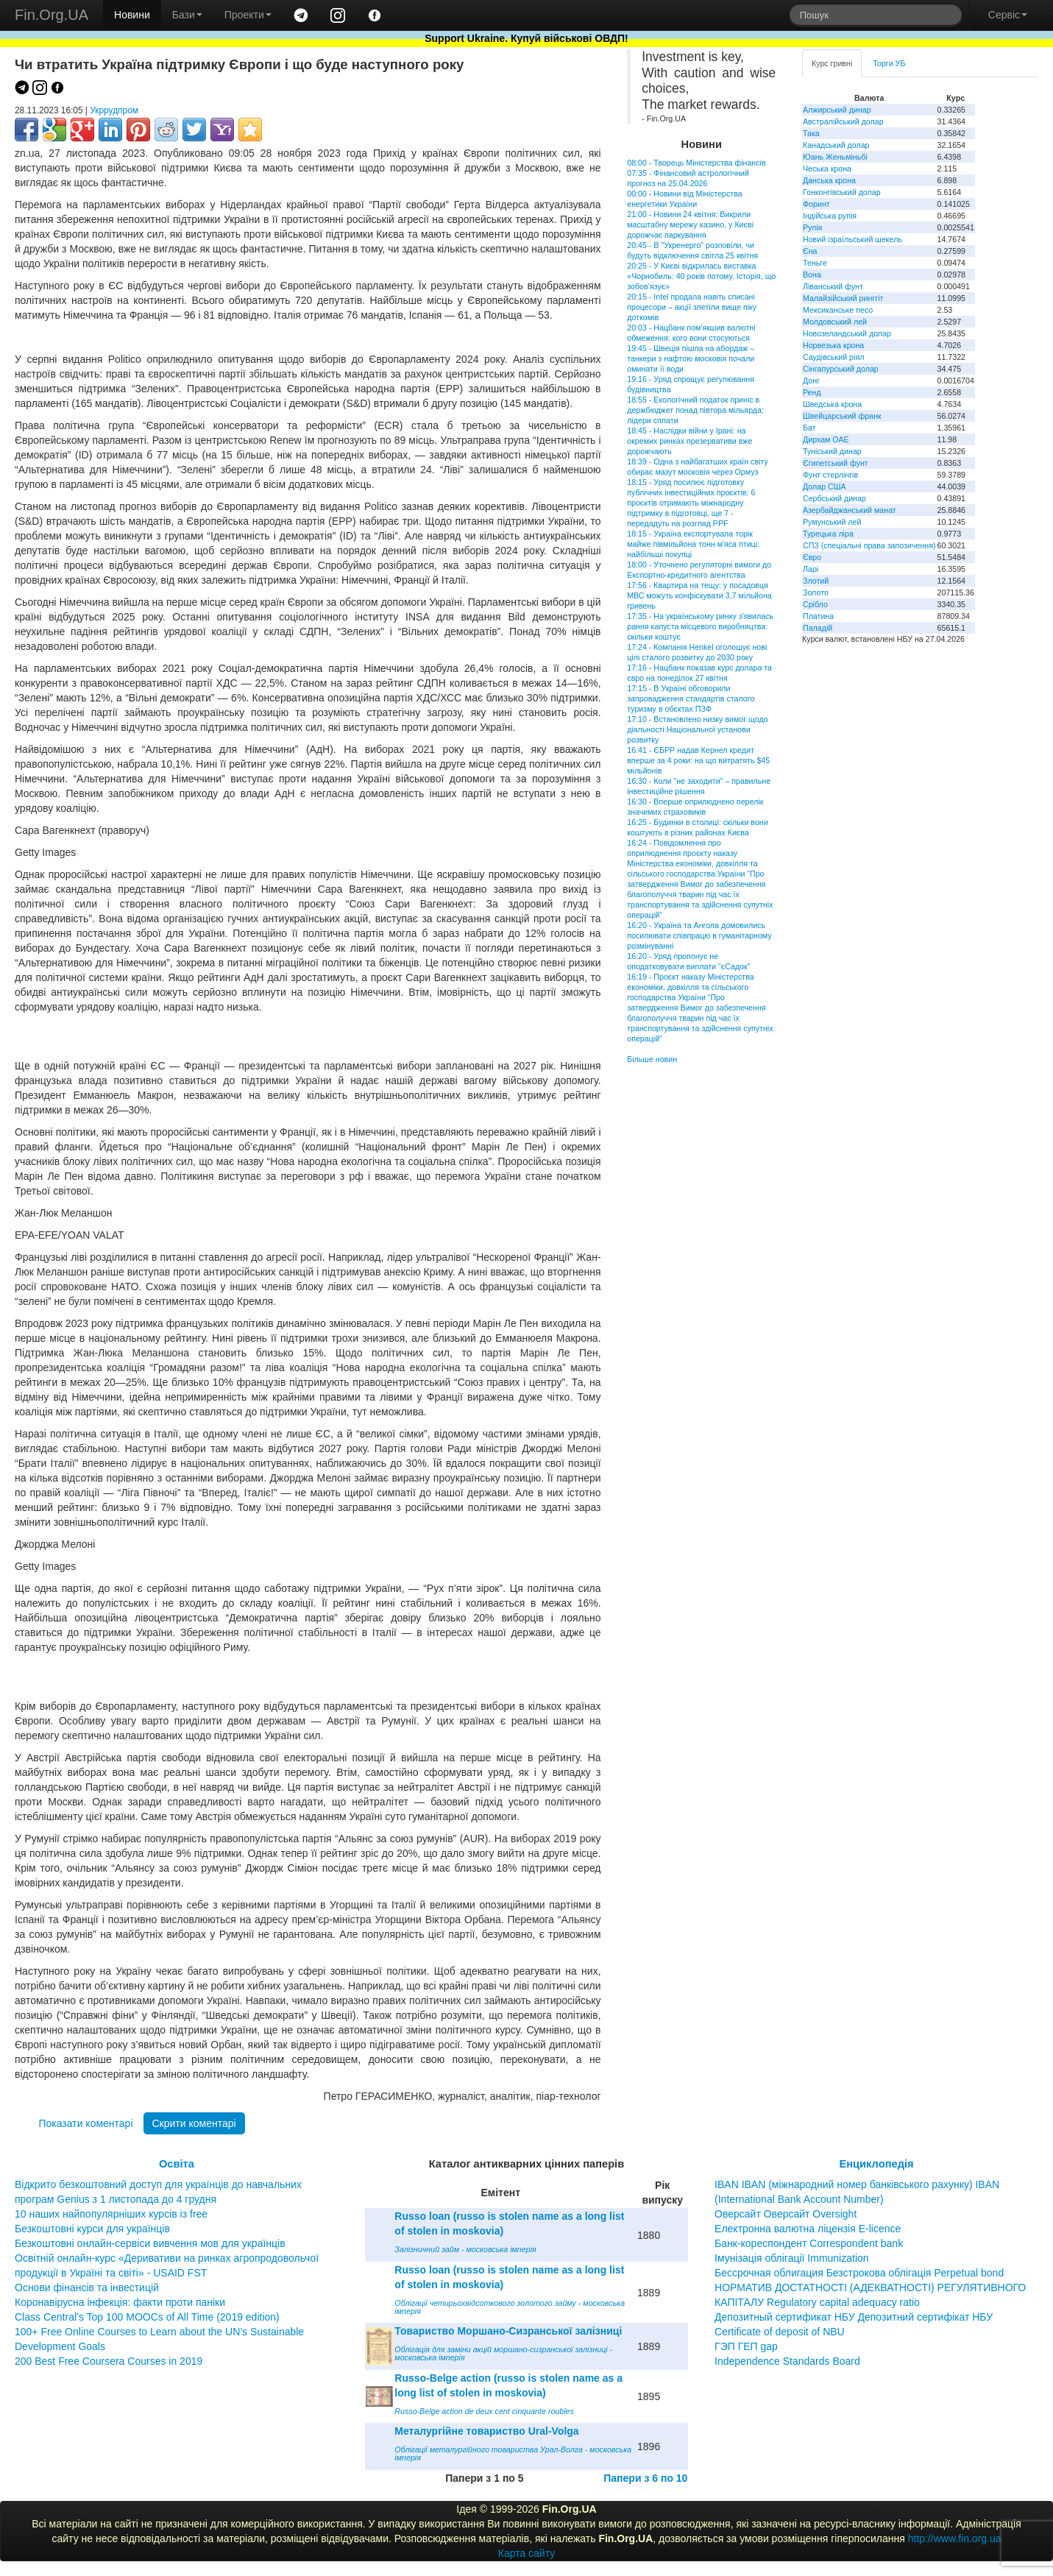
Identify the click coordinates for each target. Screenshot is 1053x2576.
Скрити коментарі (194, 2123)
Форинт (816, 203)
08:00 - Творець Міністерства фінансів (696, 162)
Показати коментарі (85, 2123)
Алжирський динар (837, 109)
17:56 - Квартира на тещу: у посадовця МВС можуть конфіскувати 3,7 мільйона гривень (699, 595)
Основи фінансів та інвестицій (87, 2287)
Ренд (812, 392)
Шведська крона (832, 404)
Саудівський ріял (833, 357)
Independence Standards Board (787, 2361)
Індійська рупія (830, 215)
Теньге (815, 262)
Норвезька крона (833, 345)
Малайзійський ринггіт (843, 298)
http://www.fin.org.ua (954, 2538)
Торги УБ (889, 63)
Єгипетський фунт (835, 463)
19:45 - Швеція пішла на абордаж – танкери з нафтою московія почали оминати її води (690, 358)
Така (811, 133)
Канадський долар (836, 145)
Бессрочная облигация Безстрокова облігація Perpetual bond (859, 2273)
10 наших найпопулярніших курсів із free (111, 2214)
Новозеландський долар (847, 333)
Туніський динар (832, 451)
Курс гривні (832, 63)
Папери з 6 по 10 (645, 2478)
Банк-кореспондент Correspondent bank (809, 2243)
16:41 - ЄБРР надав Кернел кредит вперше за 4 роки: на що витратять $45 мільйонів (698, 760)
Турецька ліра (828, 533)
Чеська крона (827, 168)
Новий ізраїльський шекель (852, 239)
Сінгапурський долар (841, 368)
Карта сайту (527, 2553)
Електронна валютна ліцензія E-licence (808, 2228)
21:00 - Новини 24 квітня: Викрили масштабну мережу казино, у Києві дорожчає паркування (690, 224)
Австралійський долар (843, 121)
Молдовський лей (835, 321)
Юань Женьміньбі (835, 156)
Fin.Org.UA (51, 15)
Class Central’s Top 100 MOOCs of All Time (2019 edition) (147, 2317)
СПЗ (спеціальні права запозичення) (869, 545)
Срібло (815, 604)
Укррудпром (114, 110)
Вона (812, 274)
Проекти (248, 15)
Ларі (810, 569)
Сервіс (1007, 15)
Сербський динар (834, 498)
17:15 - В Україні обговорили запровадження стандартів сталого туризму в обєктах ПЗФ (690, 698)
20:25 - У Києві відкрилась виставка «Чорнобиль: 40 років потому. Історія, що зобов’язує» (701, 276)
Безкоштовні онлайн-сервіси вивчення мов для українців (150, 2243)
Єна (810, 251)
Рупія (812, 227)
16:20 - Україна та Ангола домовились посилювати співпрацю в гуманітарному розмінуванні (699, 935)
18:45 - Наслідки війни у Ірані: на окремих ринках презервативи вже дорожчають (689, 441)
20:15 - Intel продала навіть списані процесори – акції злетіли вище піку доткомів (691, 307)
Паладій (817, 627)
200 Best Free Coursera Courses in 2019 (108, 2361)
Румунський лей (832, 521)
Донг (811, 380)
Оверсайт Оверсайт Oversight (786, 2214)
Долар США (824, 486)
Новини (132, 15)
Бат (809, 427)
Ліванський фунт (833, 286)
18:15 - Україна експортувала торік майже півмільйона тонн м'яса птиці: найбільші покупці (693, 544)
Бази (187, 15)
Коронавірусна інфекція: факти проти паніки (120, 2302)
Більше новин (652, 1059)
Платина (818, 616)
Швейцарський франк (842, 415)
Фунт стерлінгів (830, 474)
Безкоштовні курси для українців (92, 2228)
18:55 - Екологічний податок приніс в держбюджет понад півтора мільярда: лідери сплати (695, 410)
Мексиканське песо (838, 309)
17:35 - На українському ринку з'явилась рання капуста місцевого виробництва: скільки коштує (700, 626)
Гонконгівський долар (842, 192)
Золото (816, 592)
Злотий (816, 580)
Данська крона (829, 180)
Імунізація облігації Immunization (792, 2258)
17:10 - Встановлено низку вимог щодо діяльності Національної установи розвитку (697, 729)
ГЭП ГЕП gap (746, 2346)
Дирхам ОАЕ (826, 439)
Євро (812, 557)
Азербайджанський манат (849, 510)
